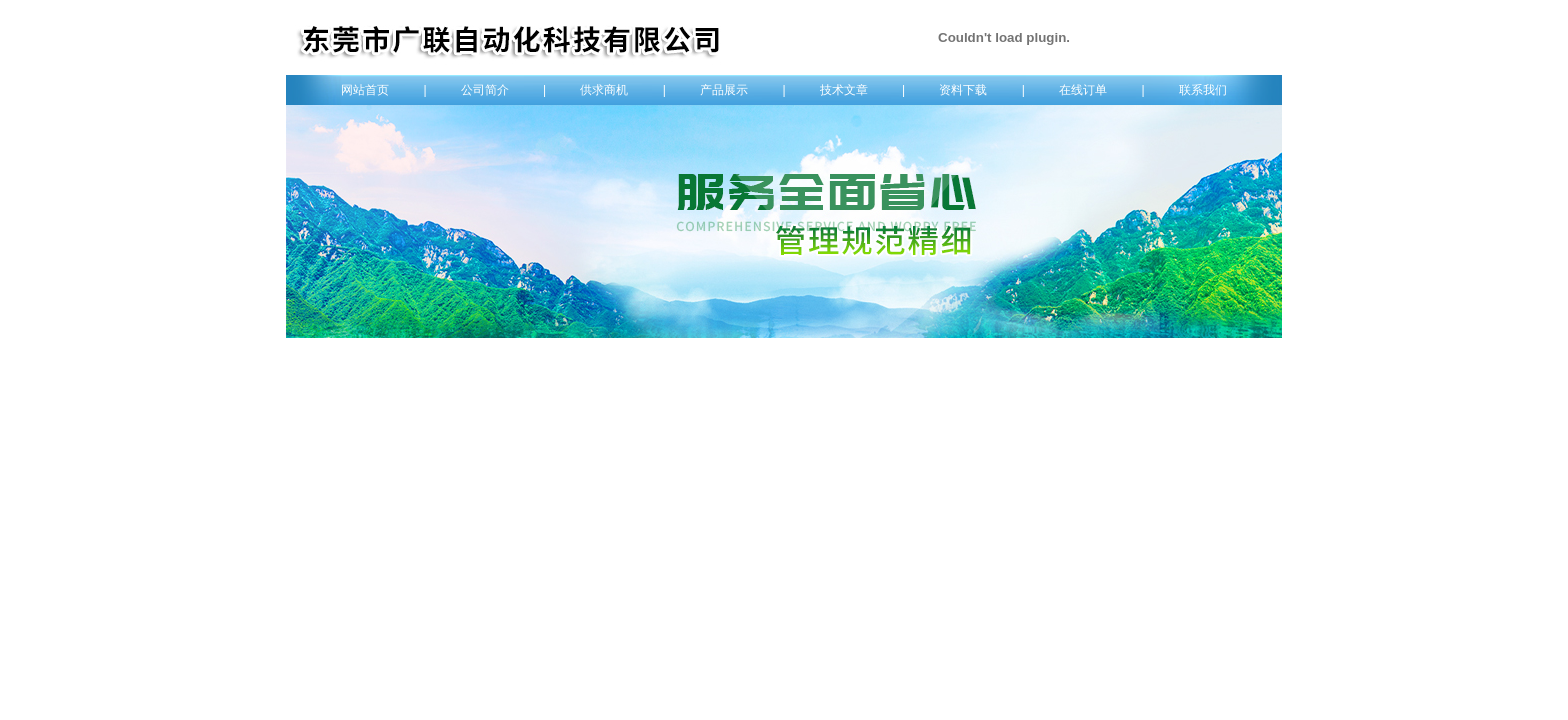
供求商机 (604, 90)
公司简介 (485, 90)
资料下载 (963, 90)
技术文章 (844, 90)
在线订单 (1083, 90)
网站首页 (365, 90)
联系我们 (1203, 90)
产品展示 (724, 90)
